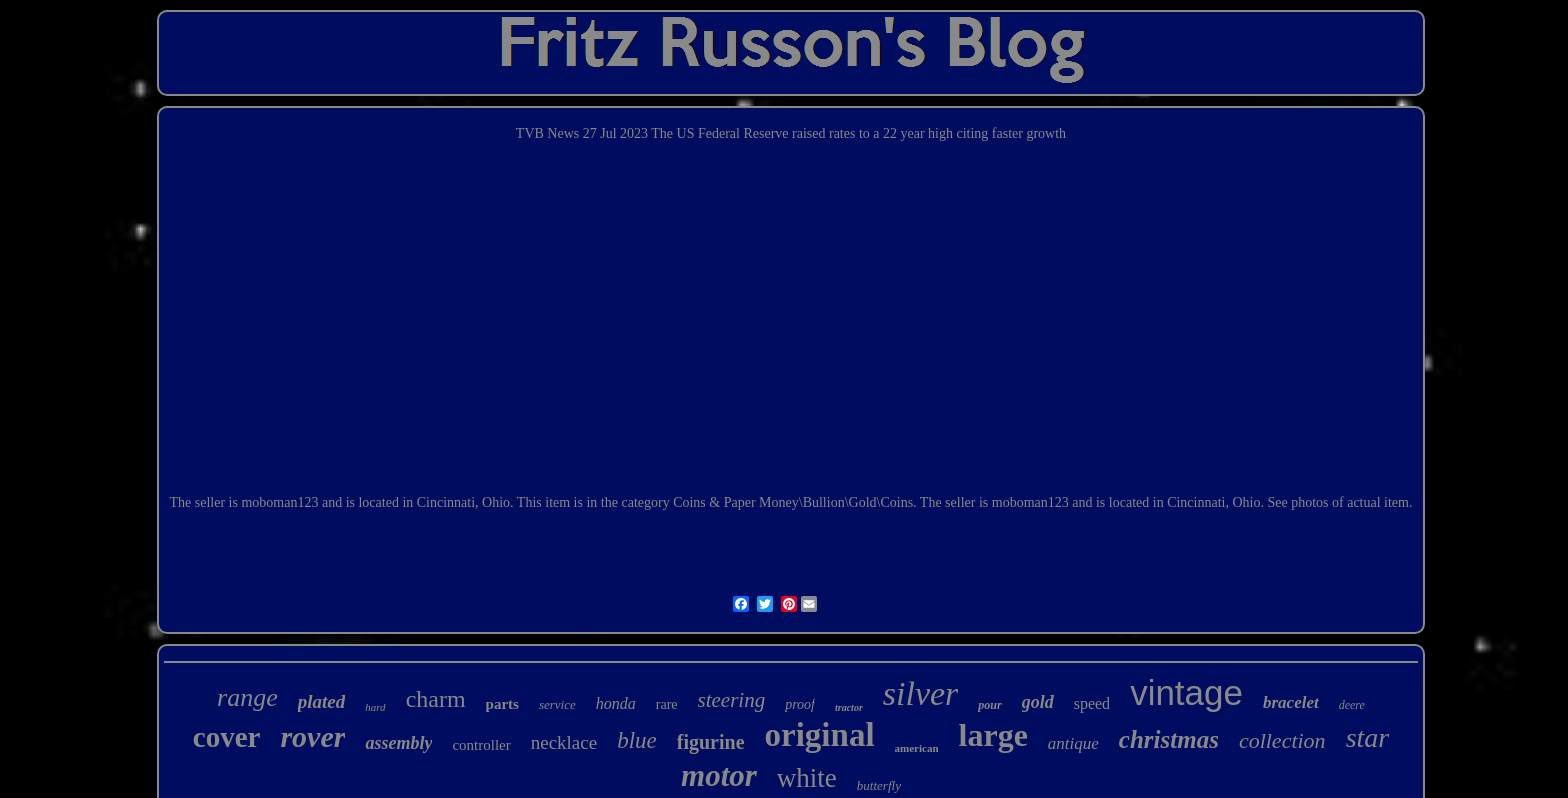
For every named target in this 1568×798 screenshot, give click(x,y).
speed (1092, 703)
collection (1282, 740)
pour (989, 705)
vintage (1186, 692)
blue (637, 740)
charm (436, 699)
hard (375, 707)
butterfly (879, 785)
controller (481, 745)
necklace (564, 742)
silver (921, 693)
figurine (711, 742)
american (917, 748)
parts (502, 704)
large (993, 735)
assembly (398, 743)
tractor (849, 707)
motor (719, 775)
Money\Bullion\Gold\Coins (836, 502)
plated (322, 701)
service (557, 704)
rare (667, 704)
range (247, 697)
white (807, 778)
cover (227, 737)
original (820, 735)
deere (1352, 705)
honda (616, 703)
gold (1038, 702)
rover (312, 736)
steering (732, 700)
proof (800, 704)
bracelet (1291, 702)
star (1368, 737)
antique (1073, 743)
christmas (1169, 739)
